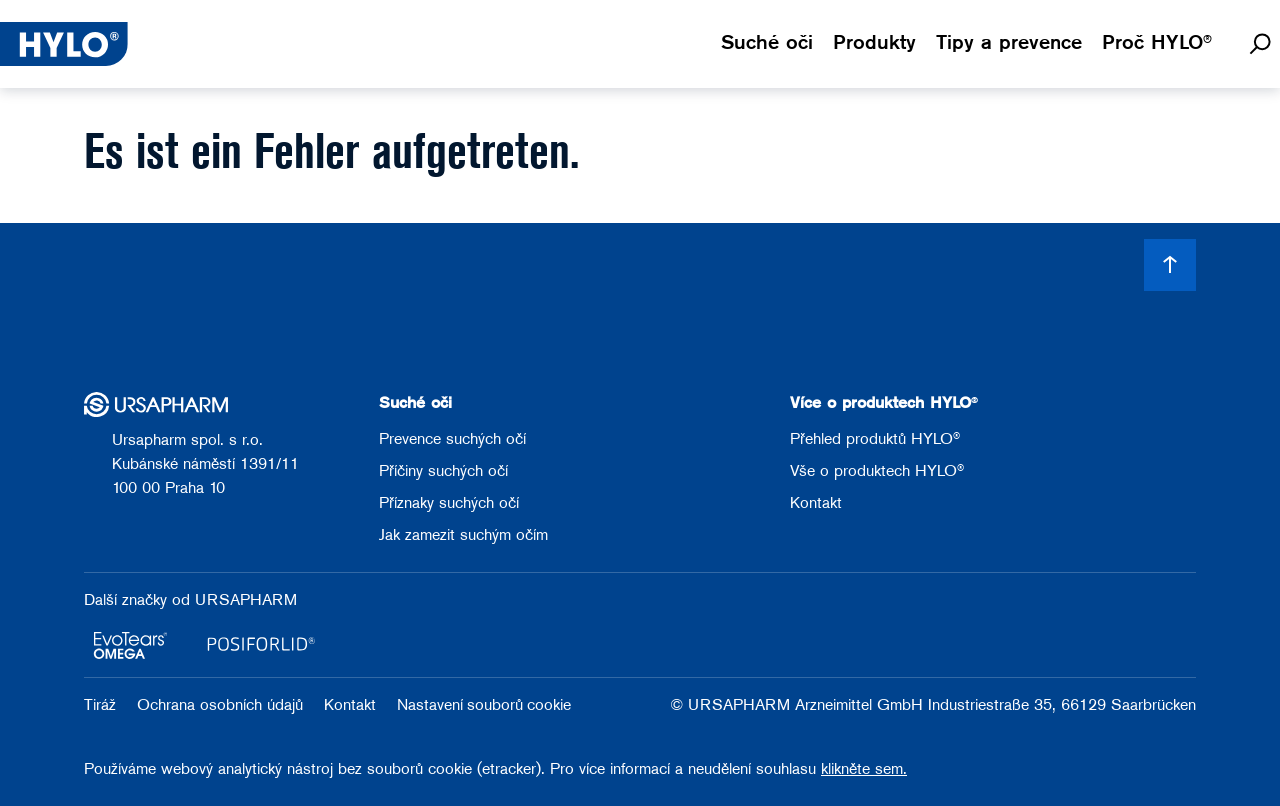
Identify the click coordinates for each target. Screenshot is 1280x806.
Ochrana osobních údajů (222, 706)
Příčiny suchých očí (443, 472)
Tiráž (102, 706)
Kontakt (816, 504)
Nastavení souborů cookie (484, 706)
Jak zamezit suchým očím (463, 536)
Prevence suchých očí (452, 440)
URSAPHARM (246, 601)
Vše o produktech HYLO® (877, 472)
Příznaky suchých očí (449, 504)
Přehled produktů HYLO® (875, 440)
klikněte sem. (864, 770)
